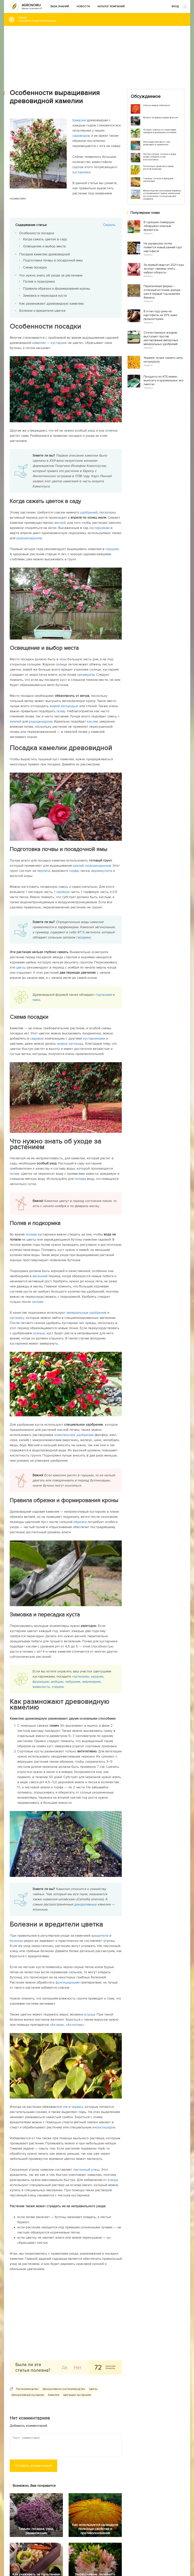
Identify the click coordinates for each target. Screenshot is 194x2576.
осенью (39, 1333)
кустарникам (99, 528)
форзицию (40, 1681)
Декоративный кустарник (27, 2394)
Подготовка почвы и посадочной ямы (53, 260)
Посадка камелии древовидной (44, 254)
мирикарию (91, 1681)
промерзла (86, 674)
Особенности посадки (36, 233)
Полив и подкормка (39, 281)
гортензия (104, 995)
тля (65, 2107)
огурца (89, 2014)
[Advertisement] (97, 54)
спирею (58, 1687)
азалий (78, 865)
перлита (43, 871)
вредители (99, 1935)
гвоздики (83, 937)
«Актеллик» (75, 2025)
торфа (74, 871)
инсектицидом (103, 2127)
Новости (83, 6)
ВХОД (179, 6)
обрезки (80, 1522)
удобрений (88, 512)
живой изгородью (64, 706)
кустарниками (94, 1038)
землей (15, 721)
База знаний (60, 6)
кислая (92, 721)
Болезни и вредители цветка (42, 310)
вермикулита (101, 871)
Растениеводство (27, 2389)
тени (63, 659)
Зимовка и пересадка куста (45, 295)
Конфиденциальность (113, 2547)
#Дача (101, 19)
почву (60, 711)
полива (80, 1179)
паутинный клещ (86, 2169)
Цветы (93, 2389)
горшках (112, 549)
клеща (113, 2180)
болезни (16, 1941)
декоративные (85, 1904)
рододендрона (40, 721)
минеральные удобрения (86, 1312)
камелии (39, 343)
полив (14, 1173)
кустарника (81, 172)
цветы (21, 967)
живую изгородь (70, 1043)
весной (60, 523)
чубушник (73, 1681)
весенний (40, 1276)
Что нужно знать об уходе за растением (50, 275)
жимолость (41, 1687)
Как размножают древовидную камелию (51, 303)
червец (77, 2107)
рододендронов (29, 538)
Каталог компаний (111, 6)
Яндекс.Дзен (52, 2546)
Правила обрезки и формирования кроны (56, 288)
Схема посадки (35, 267)
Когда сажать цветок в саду (45, 239)
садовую (37, 1038)
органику (17, 1318)
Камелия (79, 120)
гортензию (80, 1676)
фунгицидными (67, 1982)
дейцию (57, 1681)
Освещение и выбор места (44, 246)
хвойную (63, 892)
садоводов (80, 135)
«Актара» (57, 2025)
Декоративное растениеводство (64, 2389)
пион (36, 1000)
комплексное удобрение (74, 1435)
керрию (97, 1676)
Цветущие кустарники (77, 2394)
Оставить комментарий (33, 2465)
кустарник (59, 343)
